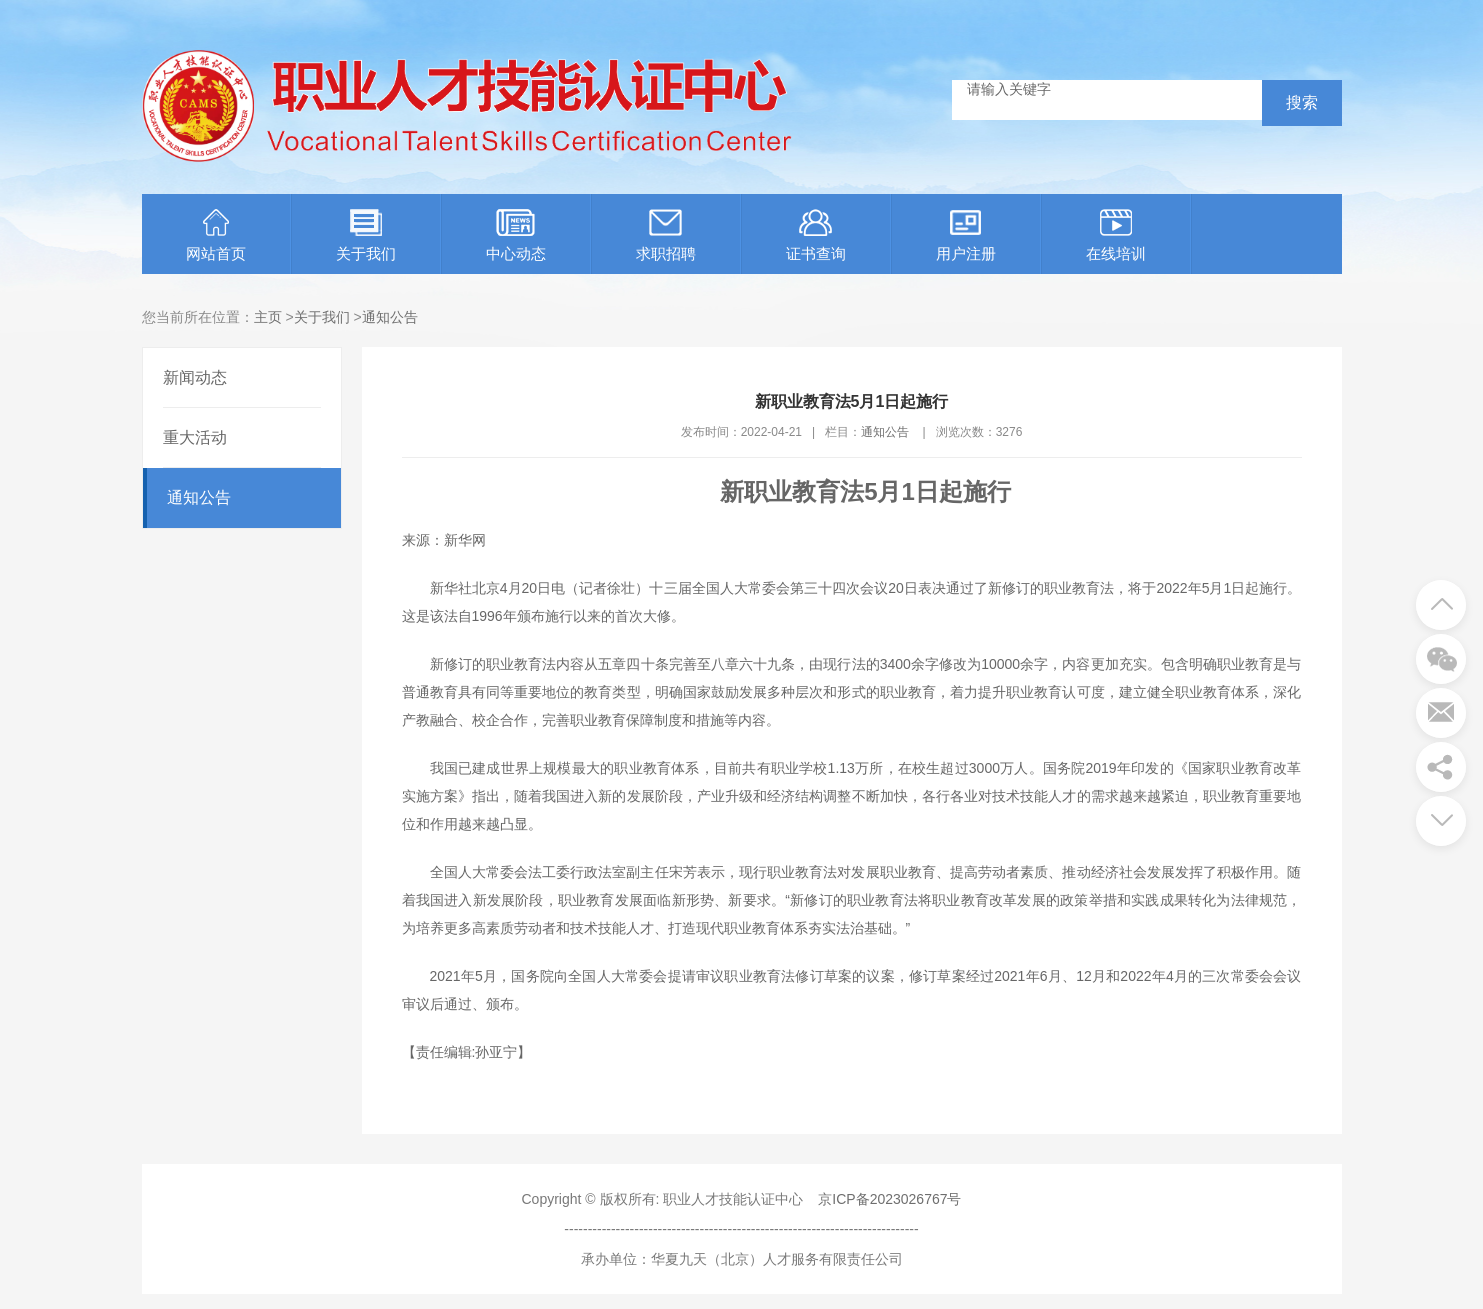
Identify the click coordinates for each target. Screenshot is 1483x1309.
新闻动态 (195, 377)
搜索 (1302, 102)
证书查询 (816, 235)
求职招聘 (666, 235)
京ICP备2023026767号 (889, 1199)
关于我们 (366, 235)
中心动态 (516, 235)
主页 (268, 317)
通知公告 (390, 317)
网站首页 (216, 235)
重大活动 (195, 437)
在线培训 (1116, 235)
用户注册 (966, 235)
